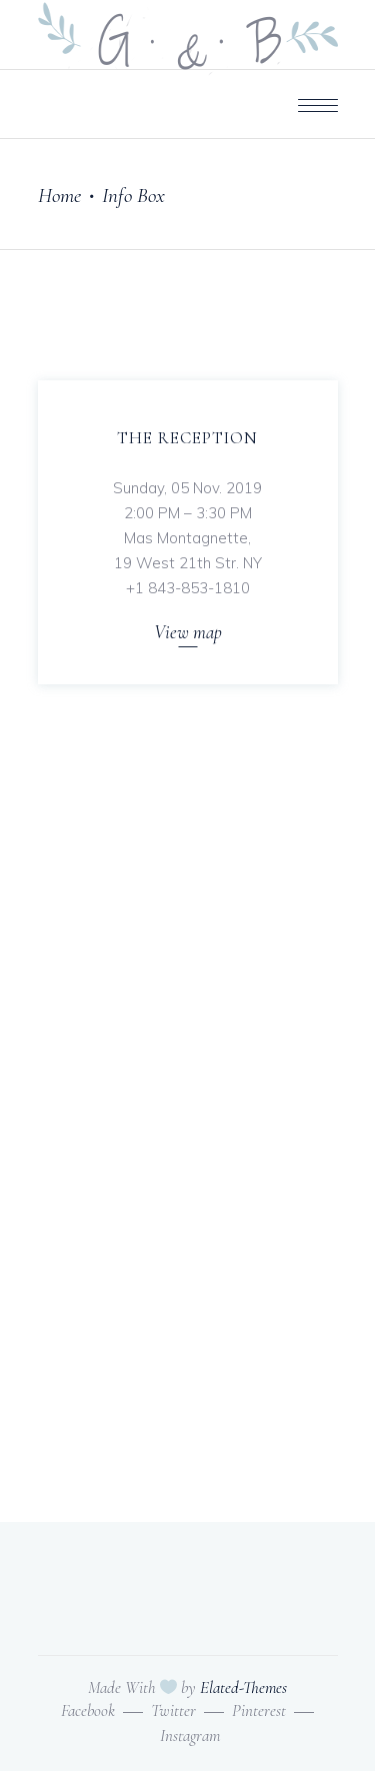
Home (59, 195)
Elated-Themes (243, 1687)
